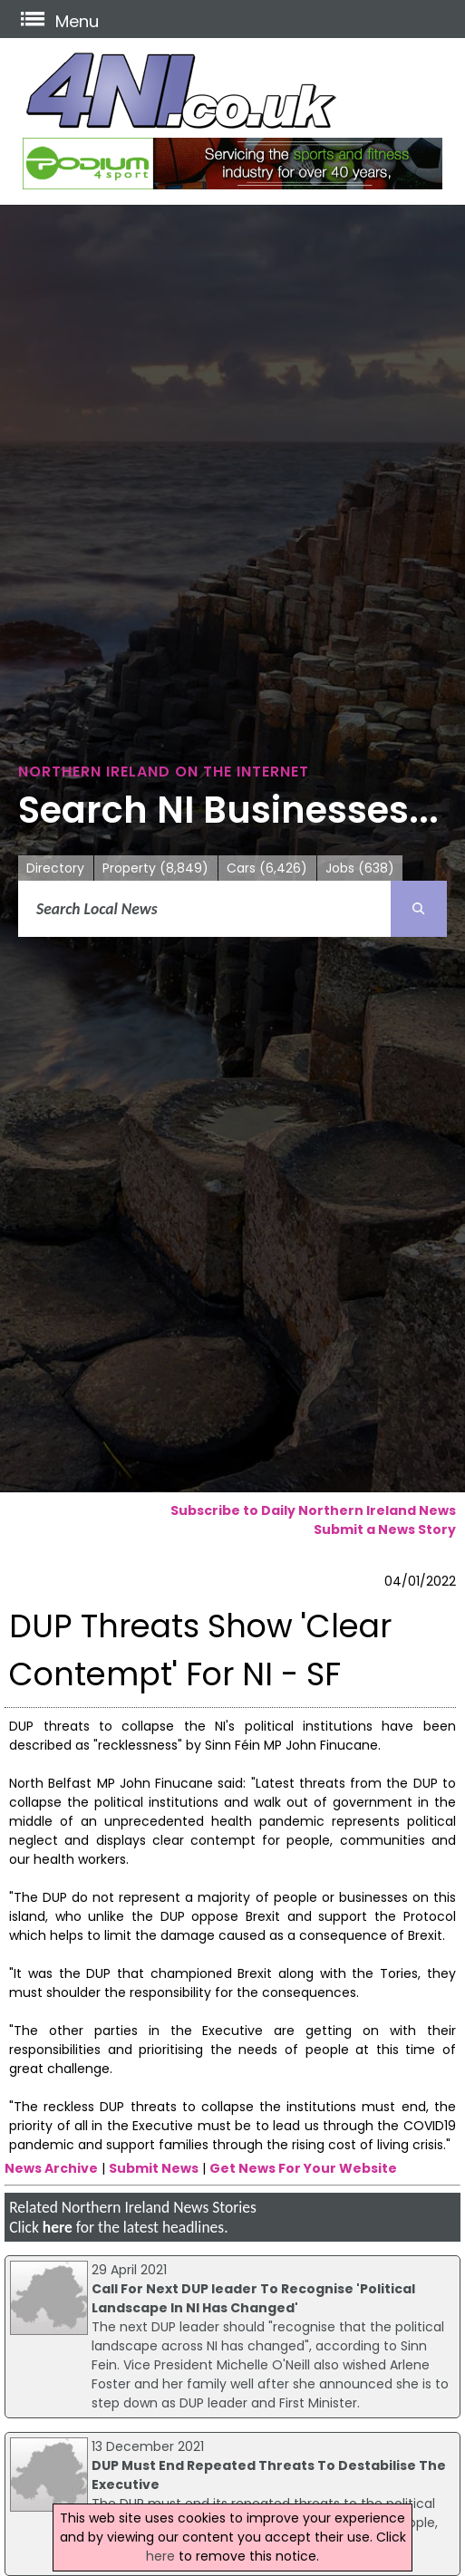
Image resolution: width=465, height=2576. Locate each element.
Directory (55, 868)
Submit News (154, 2168)
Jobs (359, 868)
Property (155, 868)
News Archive (51, 2168)
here (58, 2227)
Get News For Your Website (303, 2168)
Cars (267, 868)
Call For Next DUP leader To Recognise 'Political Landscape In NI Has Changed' (253, 2298)
